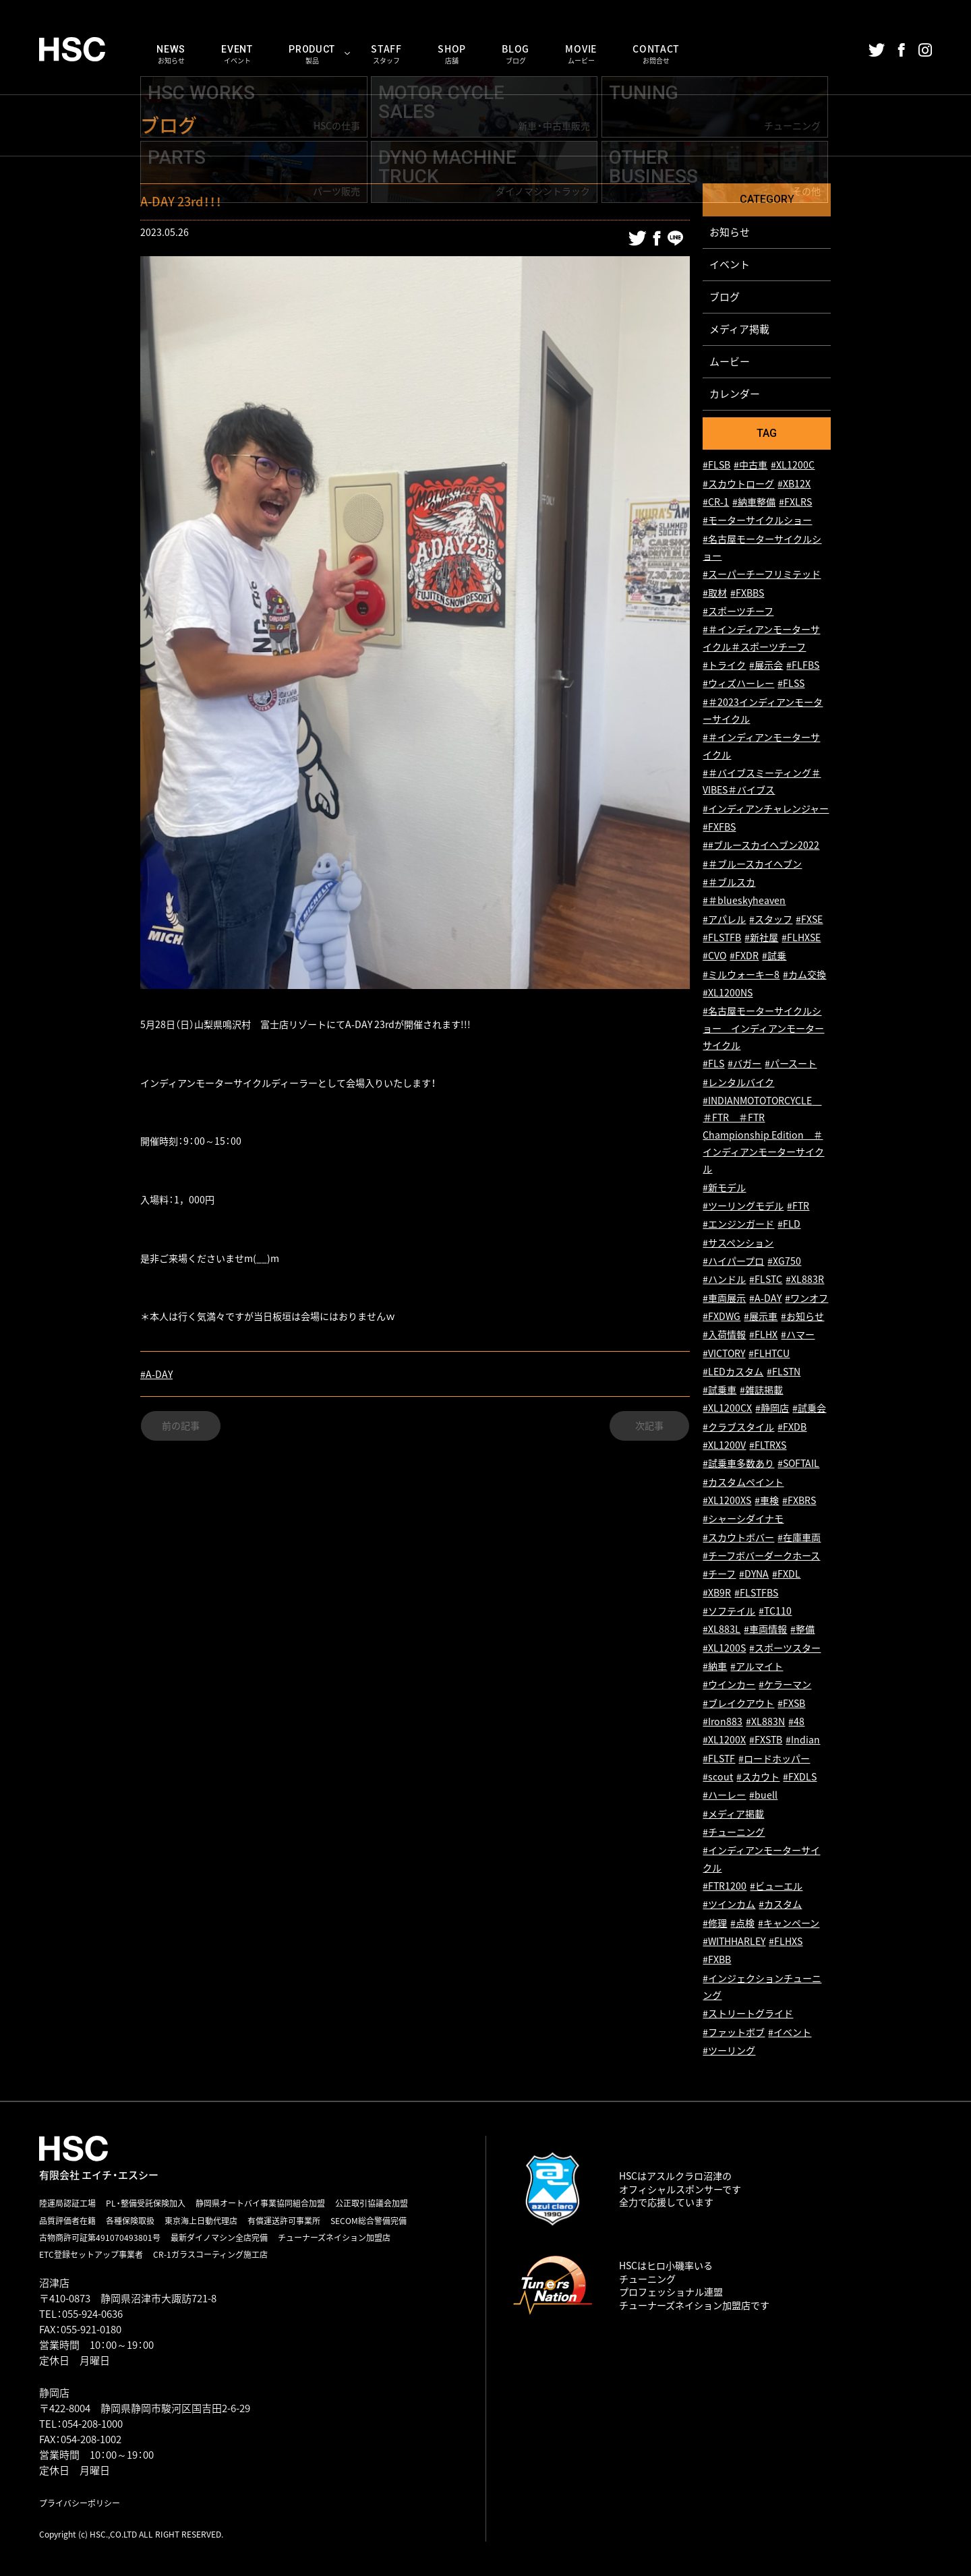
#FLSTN (783, 1372)
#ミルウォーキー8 (741, 974)
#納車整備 (753, 503)
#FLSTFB (722, 938)
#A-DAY (156, 1374)
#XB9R (717, 1593)
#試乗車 (719, 1390)
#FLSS (790, 684)
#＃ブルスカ (729, 883)
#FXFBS (719, 827)
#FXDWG (721, 1316)
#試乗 (774, 956)
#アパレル (724, 919)
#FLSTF (719, 1758)
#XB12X (794, 484)
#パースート (791, 1064)
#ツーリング (729, 2051)
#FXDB (791, 1427)
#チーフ (719, 1574)
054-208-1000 (92, 2423)
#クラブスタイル (738, 1427)
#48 (796, 1722)
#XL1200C (793, 465)
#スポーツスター (785, 1648)
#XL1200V (724, 1446)
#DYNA (754, 1574)
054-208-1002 (91, 2439)
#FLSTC (765, 1280)
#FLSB (716, 465)
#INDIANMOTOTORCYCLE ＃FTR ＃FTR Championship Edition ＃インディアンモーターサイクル (763, 1135)
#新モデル (724, 1187)
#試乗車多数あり (738, 1464)
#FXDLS (800, 1777)
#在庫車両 (799, 1537)
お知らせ (729, 231)
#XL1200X (724, 1740)
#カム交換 (804, 974)
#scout (718, 1777)
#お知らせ (802, 1316)
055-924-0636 (92, 2313)
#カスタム (780, 1905)
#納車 (715, 1667)
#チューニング (734, 1833)
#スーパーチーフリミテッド (762, 575)
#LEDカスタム (733, 1372)
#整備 (802, 1630)
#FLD (788, 1225)
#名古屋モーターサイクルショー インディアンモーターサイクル (763, 1029)
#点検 (742, 1923)
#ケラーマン (785, 1685)
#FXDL (786, 1574)
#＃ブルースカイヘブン (752, 864)
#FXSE (809, 919)
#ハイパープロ (733, 1261)
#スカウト (757, 1777)
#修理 (715, 1923)
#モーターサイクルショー (757, 521)
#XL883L (721, 1630)
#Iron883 (722, 1722)
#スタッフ (770, 919)
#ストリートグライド (748, 2014)
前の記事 (181, 1425)
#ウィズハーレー (738, 684)
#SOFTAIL (798, 1464)
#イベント (789, 2032)
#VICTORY (724, 1353)
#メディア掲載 (733, 1814)
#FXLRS (795, 503)
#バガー (744, 1064)
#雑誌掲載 (761, 1390)
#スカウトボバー (738, 1537)
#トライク (724, 666)
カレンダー (734, 393)
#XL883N (765, 1722)
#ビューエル (776, 1887)
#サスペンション (738, 1243)
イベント (729, 264)
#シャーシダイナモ (743, 1519)
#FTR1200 (724, 1887)
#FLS (713, 1064)
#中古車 (750, 465)
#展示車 (760, 1316)
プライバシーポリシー (79, 2503)
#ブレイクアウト (738, 1703)
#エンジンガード (738, 1225)
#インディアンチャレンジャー (766, 809)
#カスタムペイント (743, 1482)
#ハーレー (724, 1796)
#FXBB (717, 1960)
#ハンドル (724, 1280)
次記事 (649, 1425)
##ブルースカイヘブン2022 (761, 846)
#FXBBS (747, 593)
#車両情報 (765, 1630)
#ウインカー (729, 1685)
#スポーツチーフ (738, 612)
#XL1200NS (728, 993)
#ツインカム (729, 1905)
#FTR (798, 1206)
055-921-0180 (91, 2329)
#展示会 (766, 666)
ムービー (729, 361)
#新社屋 (761, 938)
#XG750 (784, 1261)
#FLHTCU (769, 1353)
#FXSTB (765, 1740)
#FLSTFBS (756, 1593)
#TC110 (775, 1612)
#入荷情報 (724, 1335)
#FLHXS (785, 1942)
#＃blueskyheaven (744, 901)
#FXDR (744, 956)
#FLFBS (802, 666)
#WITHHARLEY (734, 1942)
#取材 (715, 593)
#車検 (767, 1501)
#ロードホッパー (774, 1758)
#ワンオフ (806, 1298)
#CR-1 (716, 503)
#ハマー (798, 1335)
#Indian (803, 1740)
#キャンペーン (788, 1923)
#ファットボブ (734, 2032)
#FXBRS (799, 1501)
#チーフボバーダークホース (761, 1556)
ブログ (724, 296)
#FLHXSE (801, 938)
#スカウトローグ (738, 484)
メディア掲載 (739, 329)
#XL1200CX (727, 1409)
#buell (763, 1796)
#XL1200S (724, 1648)
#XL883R (805, 1280)
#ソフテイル (729, 1612)
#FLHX (763, 1335)
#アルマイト (756, 1667)
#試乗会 (809, 1409)
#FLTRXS (767, 1446)
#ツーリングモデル (743, 1206)
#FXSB (791, 1703)
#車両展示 (724, 1298)
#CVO (714, 956)
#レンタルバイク (738, 1082)
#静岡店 (772, 1409)
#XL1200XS (727, 1501)
